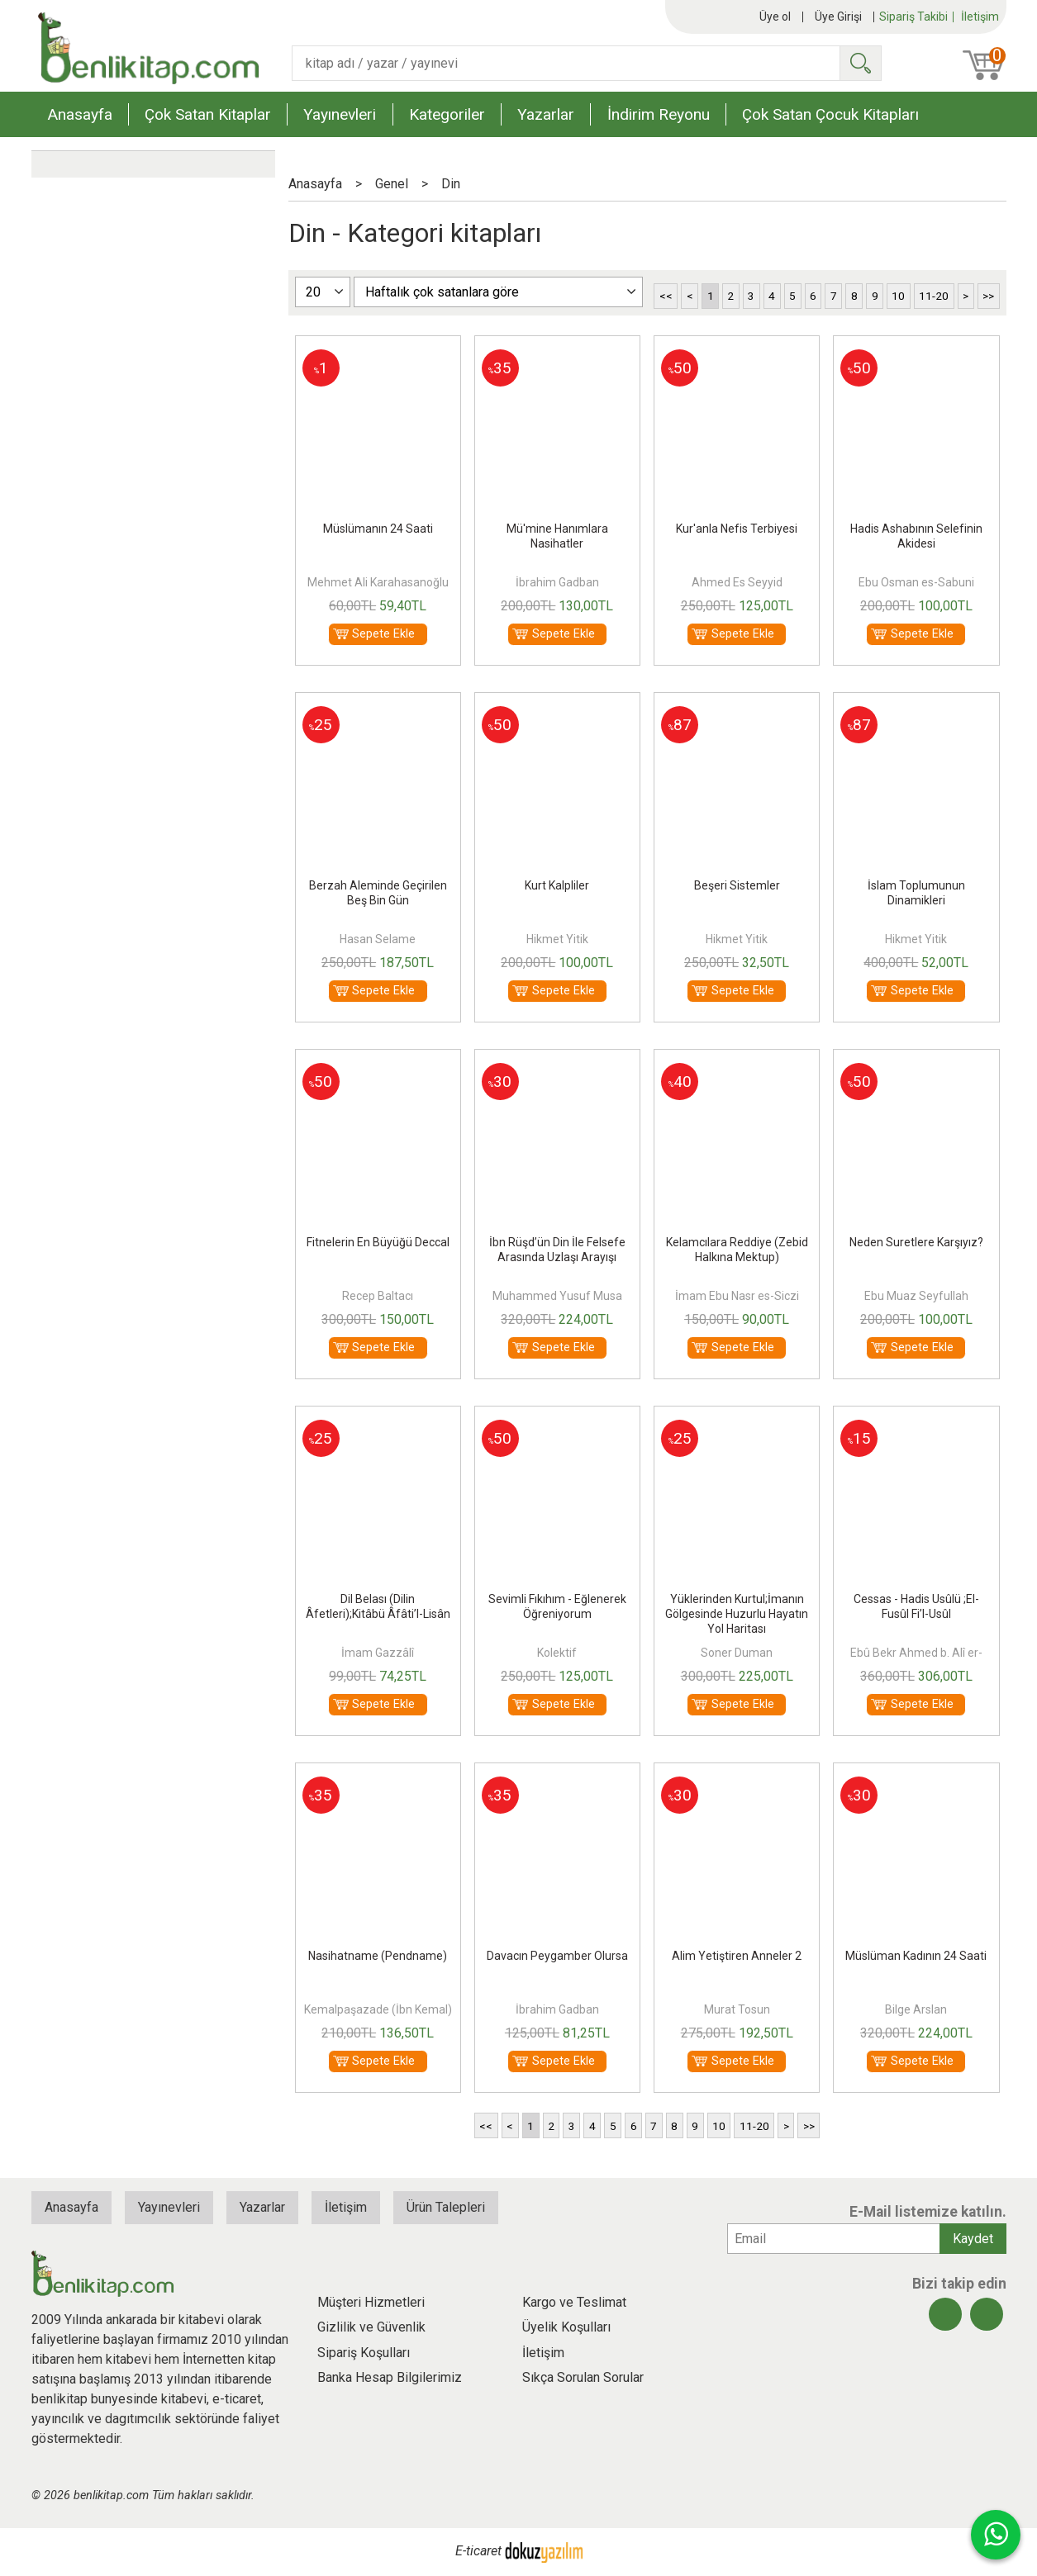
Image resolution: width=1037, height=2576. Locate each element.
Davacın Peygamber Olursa (557, 1955)
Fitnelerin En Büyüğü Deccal (378, 1242)
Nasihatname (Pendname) (377, 1955)
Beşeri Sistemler (737, 885)
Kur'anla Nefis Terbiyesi (736, 528)
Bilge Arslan (916, 2009)
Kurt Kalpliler (557, 885)
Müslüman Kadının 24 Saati (916, 1955)
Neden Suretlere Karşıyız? (916, 1242)
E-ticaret (478, 2551)
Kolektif (557, 1652)
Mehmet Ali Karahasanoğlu (378, 582)
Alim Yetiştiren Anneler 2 (737, 1955)
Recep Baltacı (377, 1295)
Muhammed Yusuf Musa (557, 1295)
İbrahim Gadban (557, 582)
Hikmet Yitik (557, 939)
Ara (860, 63)
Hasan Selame (378, 939)
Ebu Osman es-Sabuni (916, 582)
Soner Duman (737, 1652)
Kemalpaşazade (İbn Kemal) (378, 2009)
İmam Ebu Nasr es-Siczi (737, 1295)
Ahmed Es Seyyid (737, 582)
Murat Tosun (737, 2009)
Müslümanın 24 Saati (378, 528)
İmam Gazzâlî (377, 1652)
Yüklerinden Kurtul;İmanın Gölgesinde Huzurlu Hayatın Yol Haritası (736, 1613)
